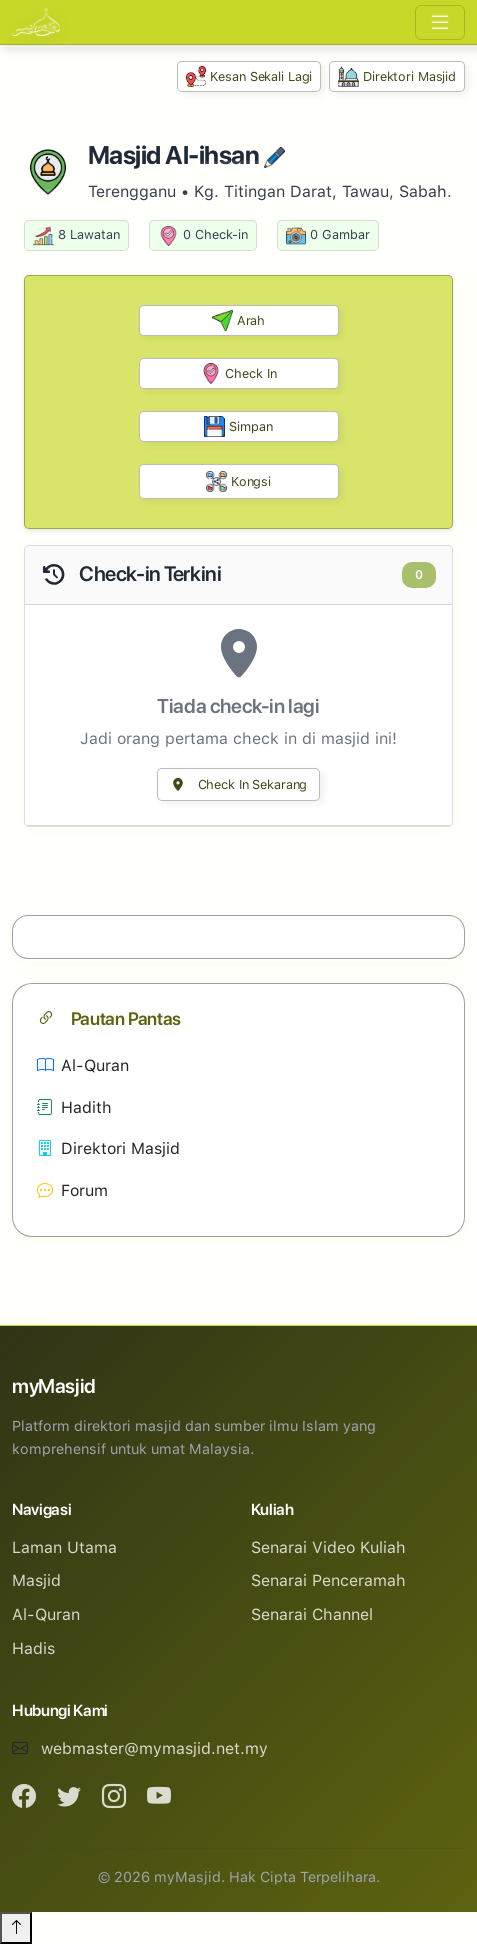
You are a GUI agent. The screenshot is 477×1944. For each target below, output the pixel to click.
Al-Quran (83, 1065)
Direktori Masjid (397, 76)
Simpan (238, 426)
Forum (72, 1190)
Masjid (36, 1580)
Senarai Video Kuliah (328, 1547)
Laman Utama (64, 1547)
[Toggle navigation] (440, 22)
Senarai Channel (312, 1614)
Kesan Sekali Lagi (249, 76)
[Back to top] (16, 1928)
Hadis (33, 1648)
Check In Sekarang (239, 784)
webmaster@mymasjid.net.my (154, 1748)
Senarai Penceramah (328, 1580)
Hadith (74, 1107)
